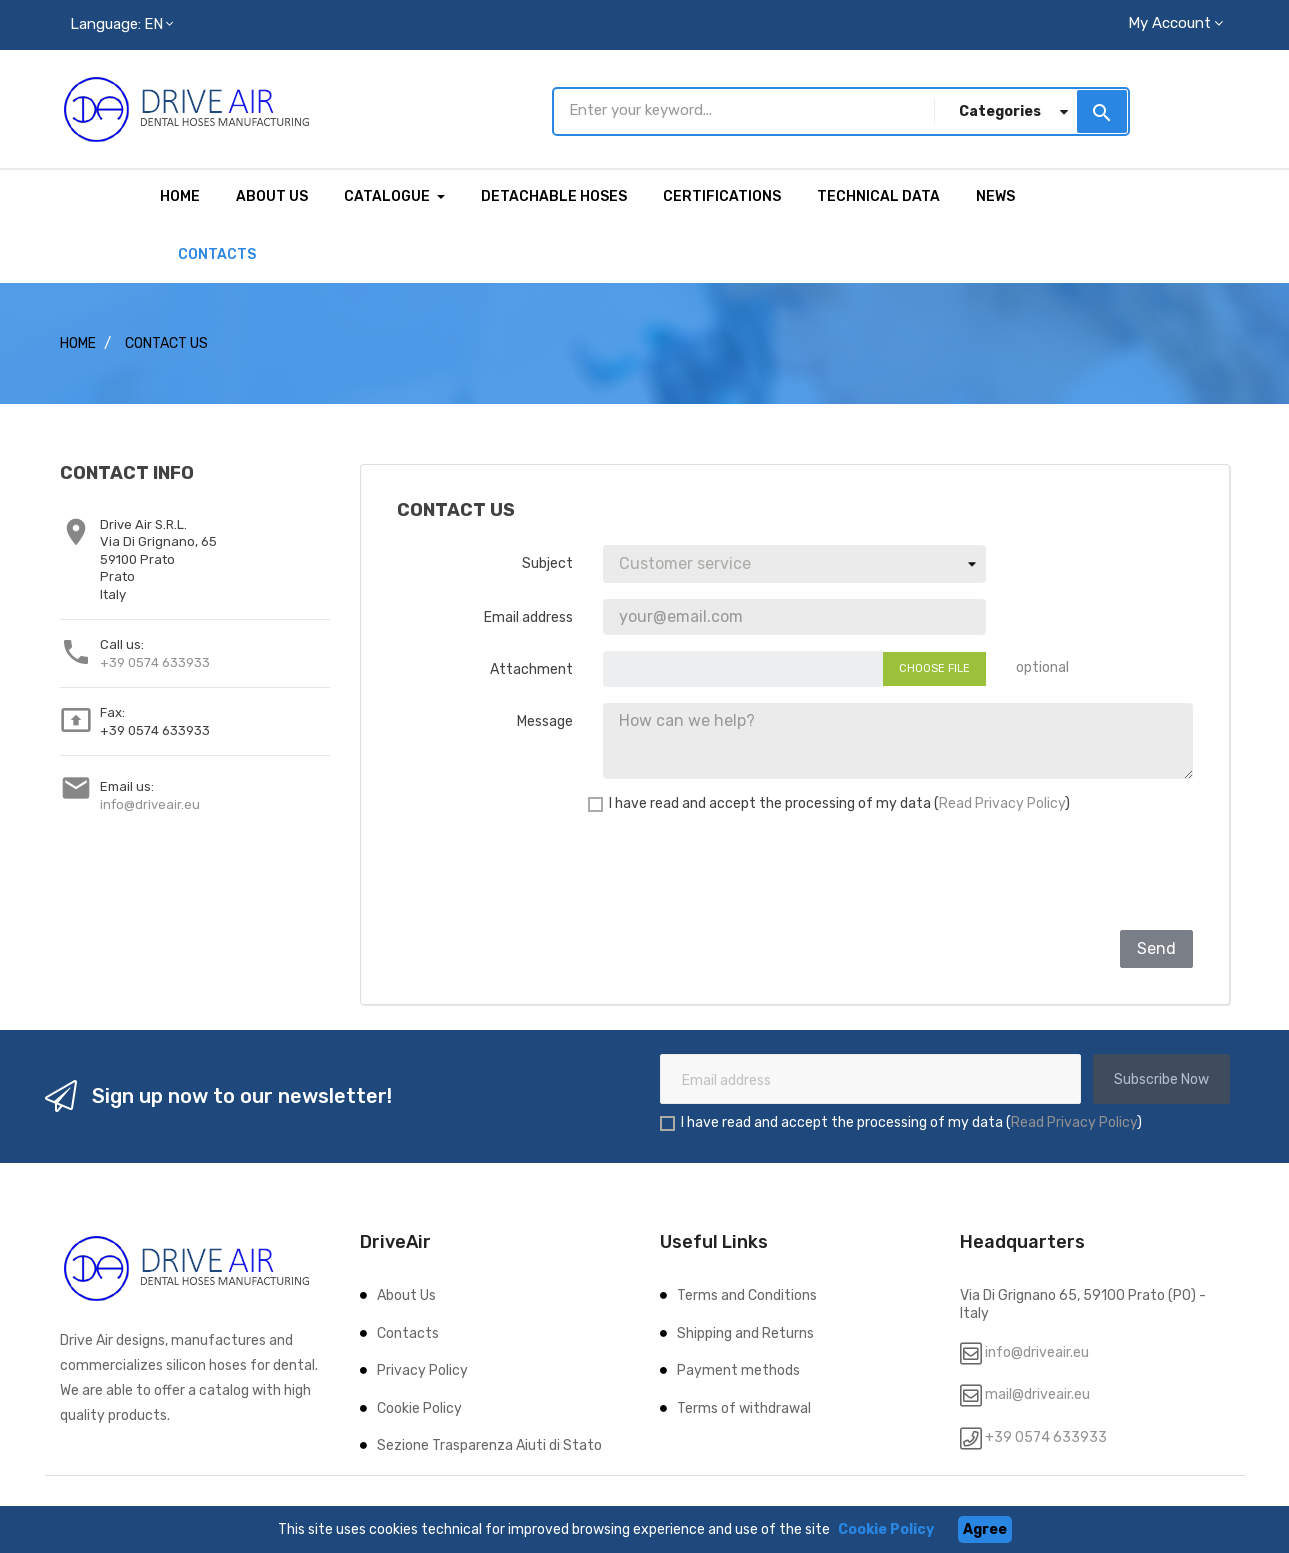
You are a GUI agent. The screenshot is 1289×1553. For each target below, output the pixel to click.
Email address (528, 614)
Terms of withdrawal (744, 1405)
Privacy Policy (422, 1368)
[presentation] (1041, 873)
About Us (406, 1293)
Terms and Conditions (747, 1293)
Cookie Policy (419, 1405)
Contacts (408, 1330)
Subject (547, 560)
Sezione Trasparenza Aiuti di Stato (489, 1443)
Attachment (531, 666)
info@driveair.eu (150, 801)
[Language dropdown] (121, 25)
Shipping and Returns (745, 1330)
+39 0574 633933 (155, 659)
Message (545, 718)
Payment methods (738, 1368)
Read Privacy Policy (1002, 800)
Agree (985, 1529)
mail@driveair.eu (1037, 1392)
